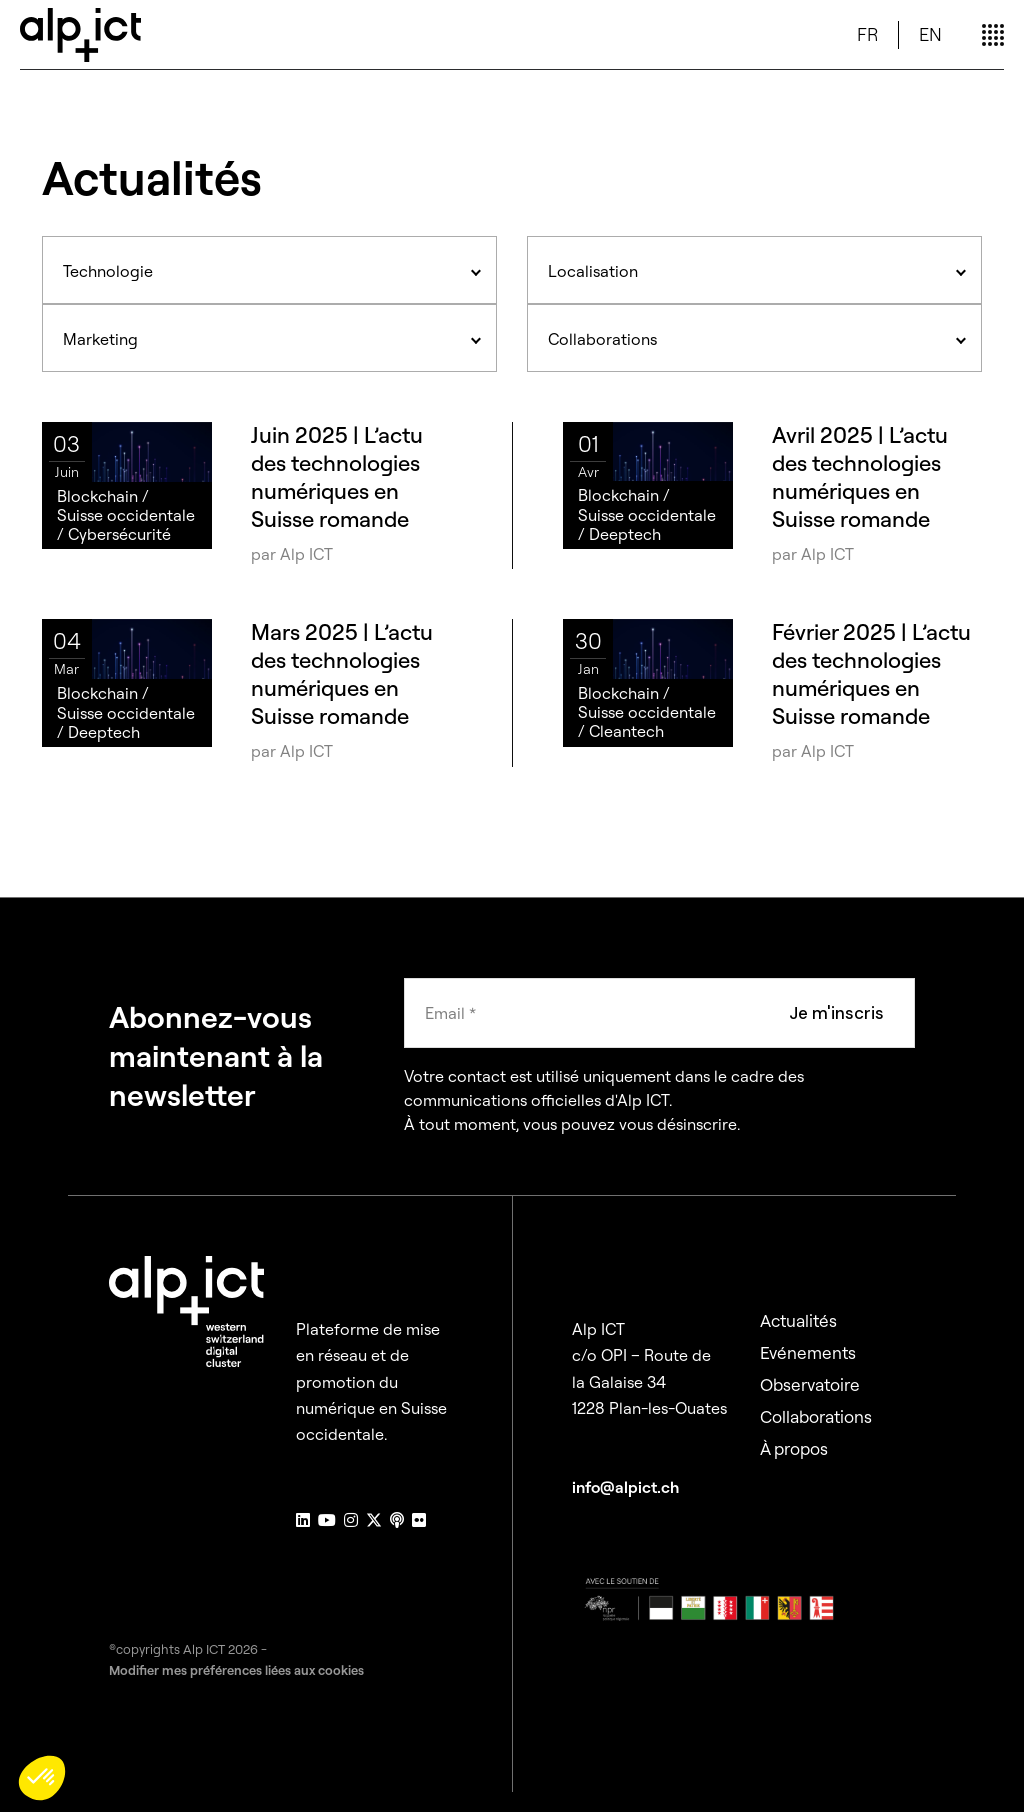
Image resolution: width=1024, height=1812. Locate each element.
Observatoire (810, 1384)
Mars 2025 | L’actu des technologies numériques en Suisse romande (342, 674)
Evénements (808, 1352)
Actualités (798, 1320)
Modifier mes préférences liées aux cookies (236, 1670)
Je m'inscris (836, 1013)
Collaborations (816, 1416)
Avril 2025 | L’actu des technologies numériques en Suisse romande (860, 477)
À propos (794, 1448)
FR (867, 34)
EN (930, 34)
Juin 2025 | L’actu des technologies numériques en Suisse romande (337, 477)
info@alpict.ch (625, 1487)
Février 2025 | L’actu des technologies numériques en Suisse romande (871, 674)
